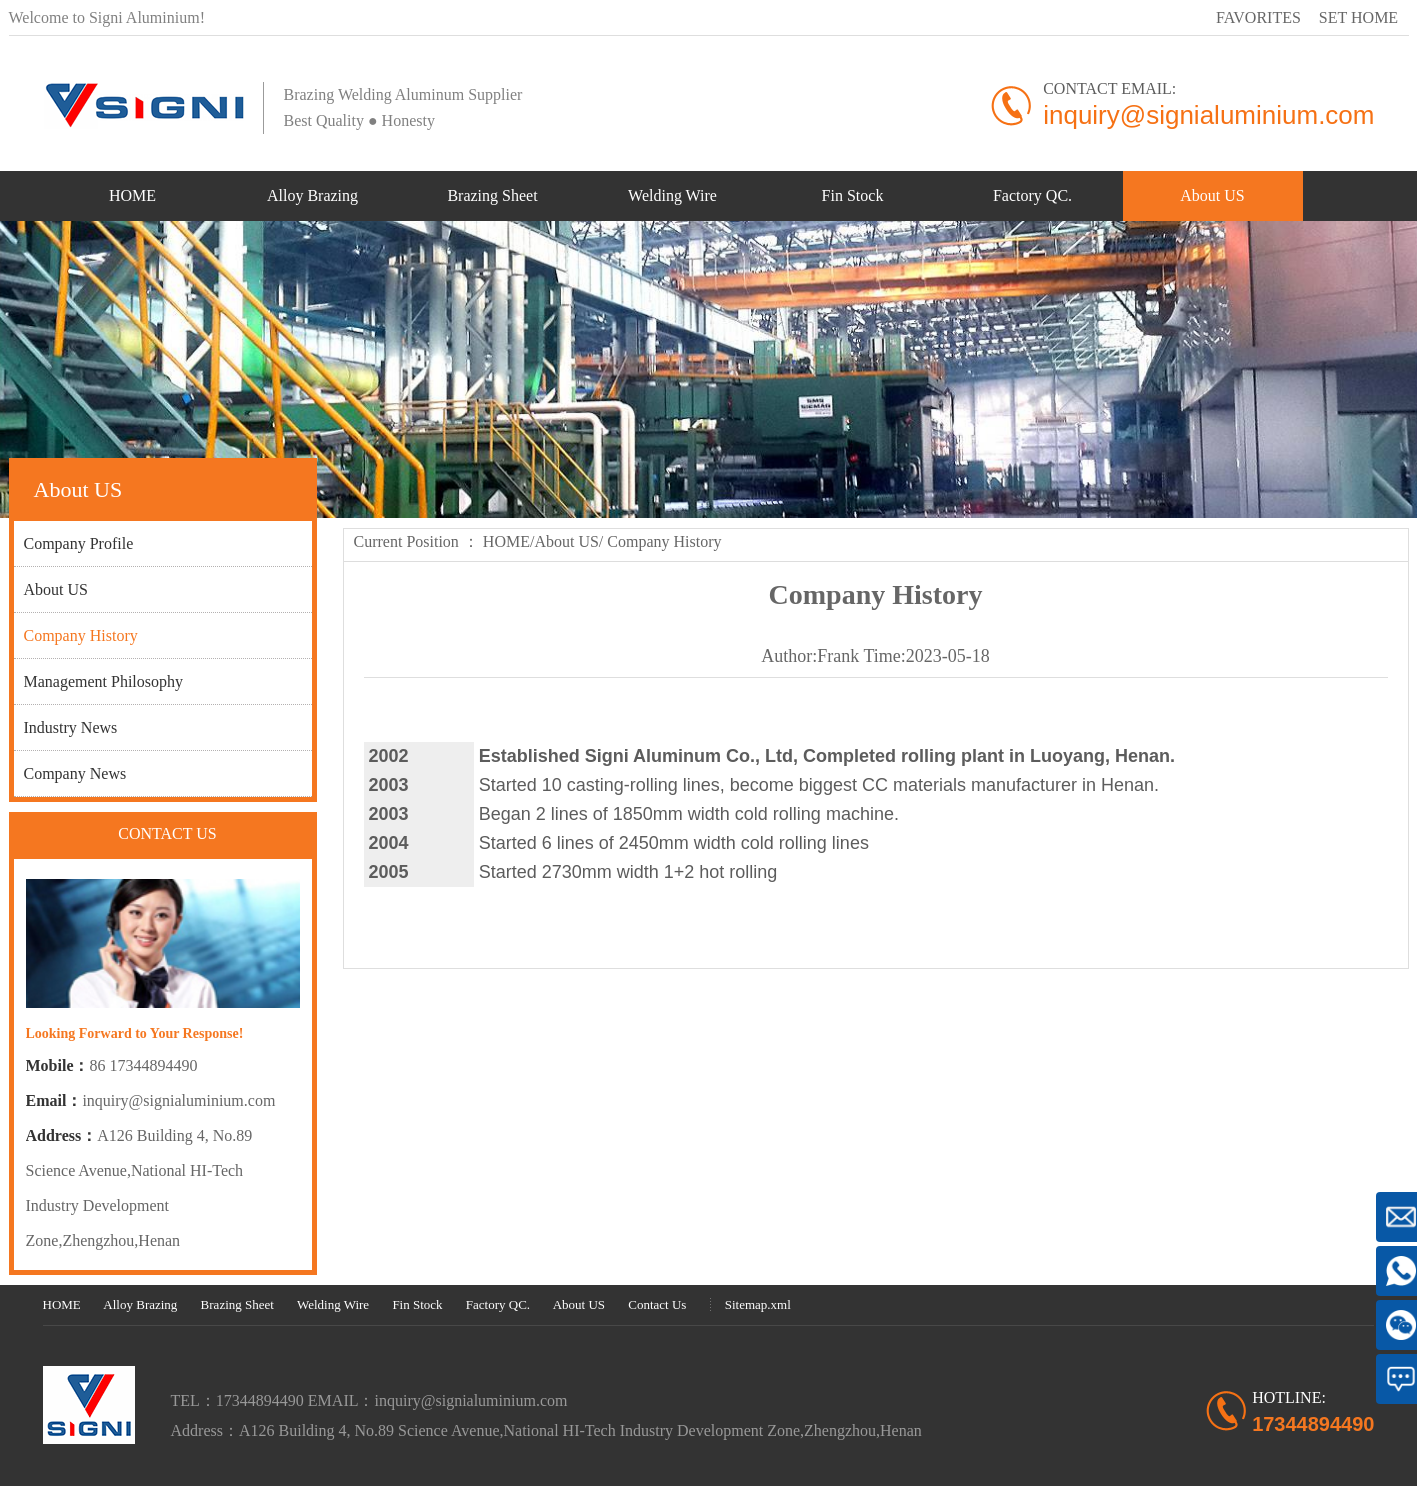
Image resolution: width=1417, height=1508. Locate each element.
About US (566, 541)
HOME (506, 541)
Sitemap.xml (758, 1304)
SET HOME (1358, 17)
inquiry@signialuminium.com (178, 1100)
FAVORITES (1258, 17)
